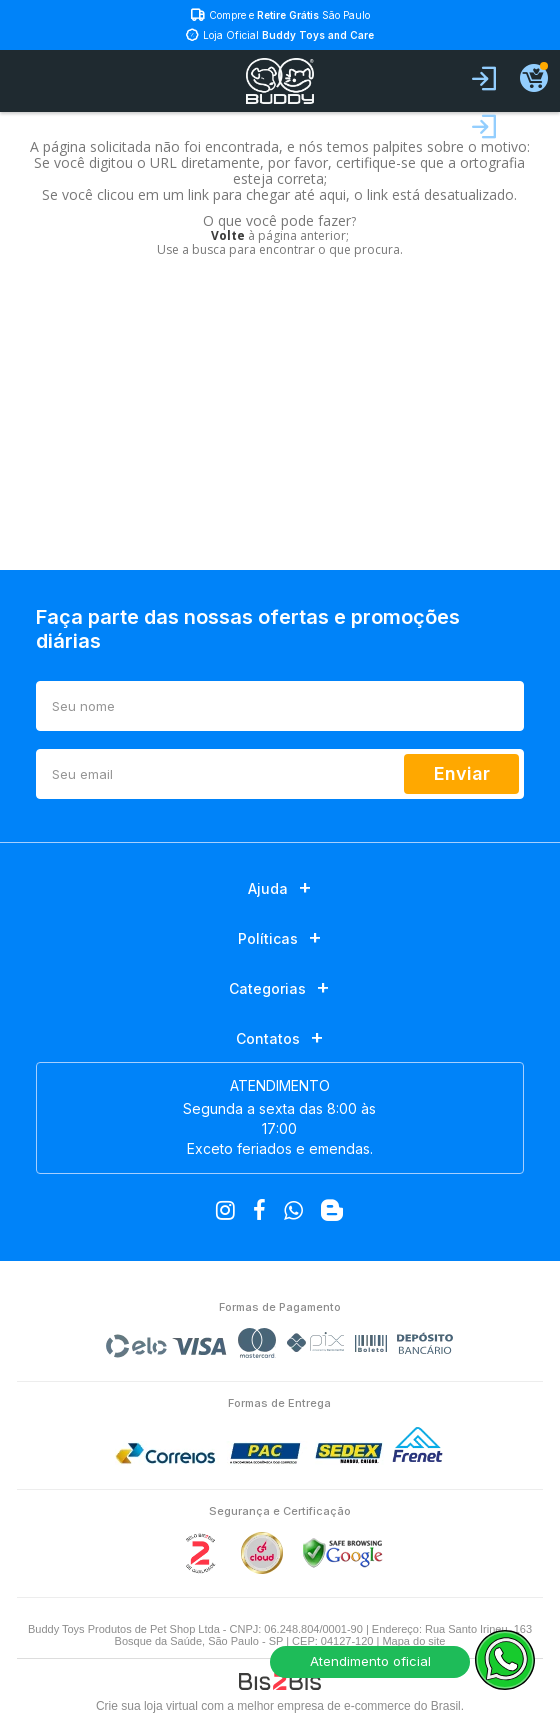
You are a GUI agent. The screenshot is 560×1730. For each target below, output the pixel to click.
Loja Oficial (288, 35)
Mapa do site (413, 1641)
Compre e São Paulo (289, 15)
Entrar (484, 79)
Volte (228, 235)
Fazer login (484, 127)
